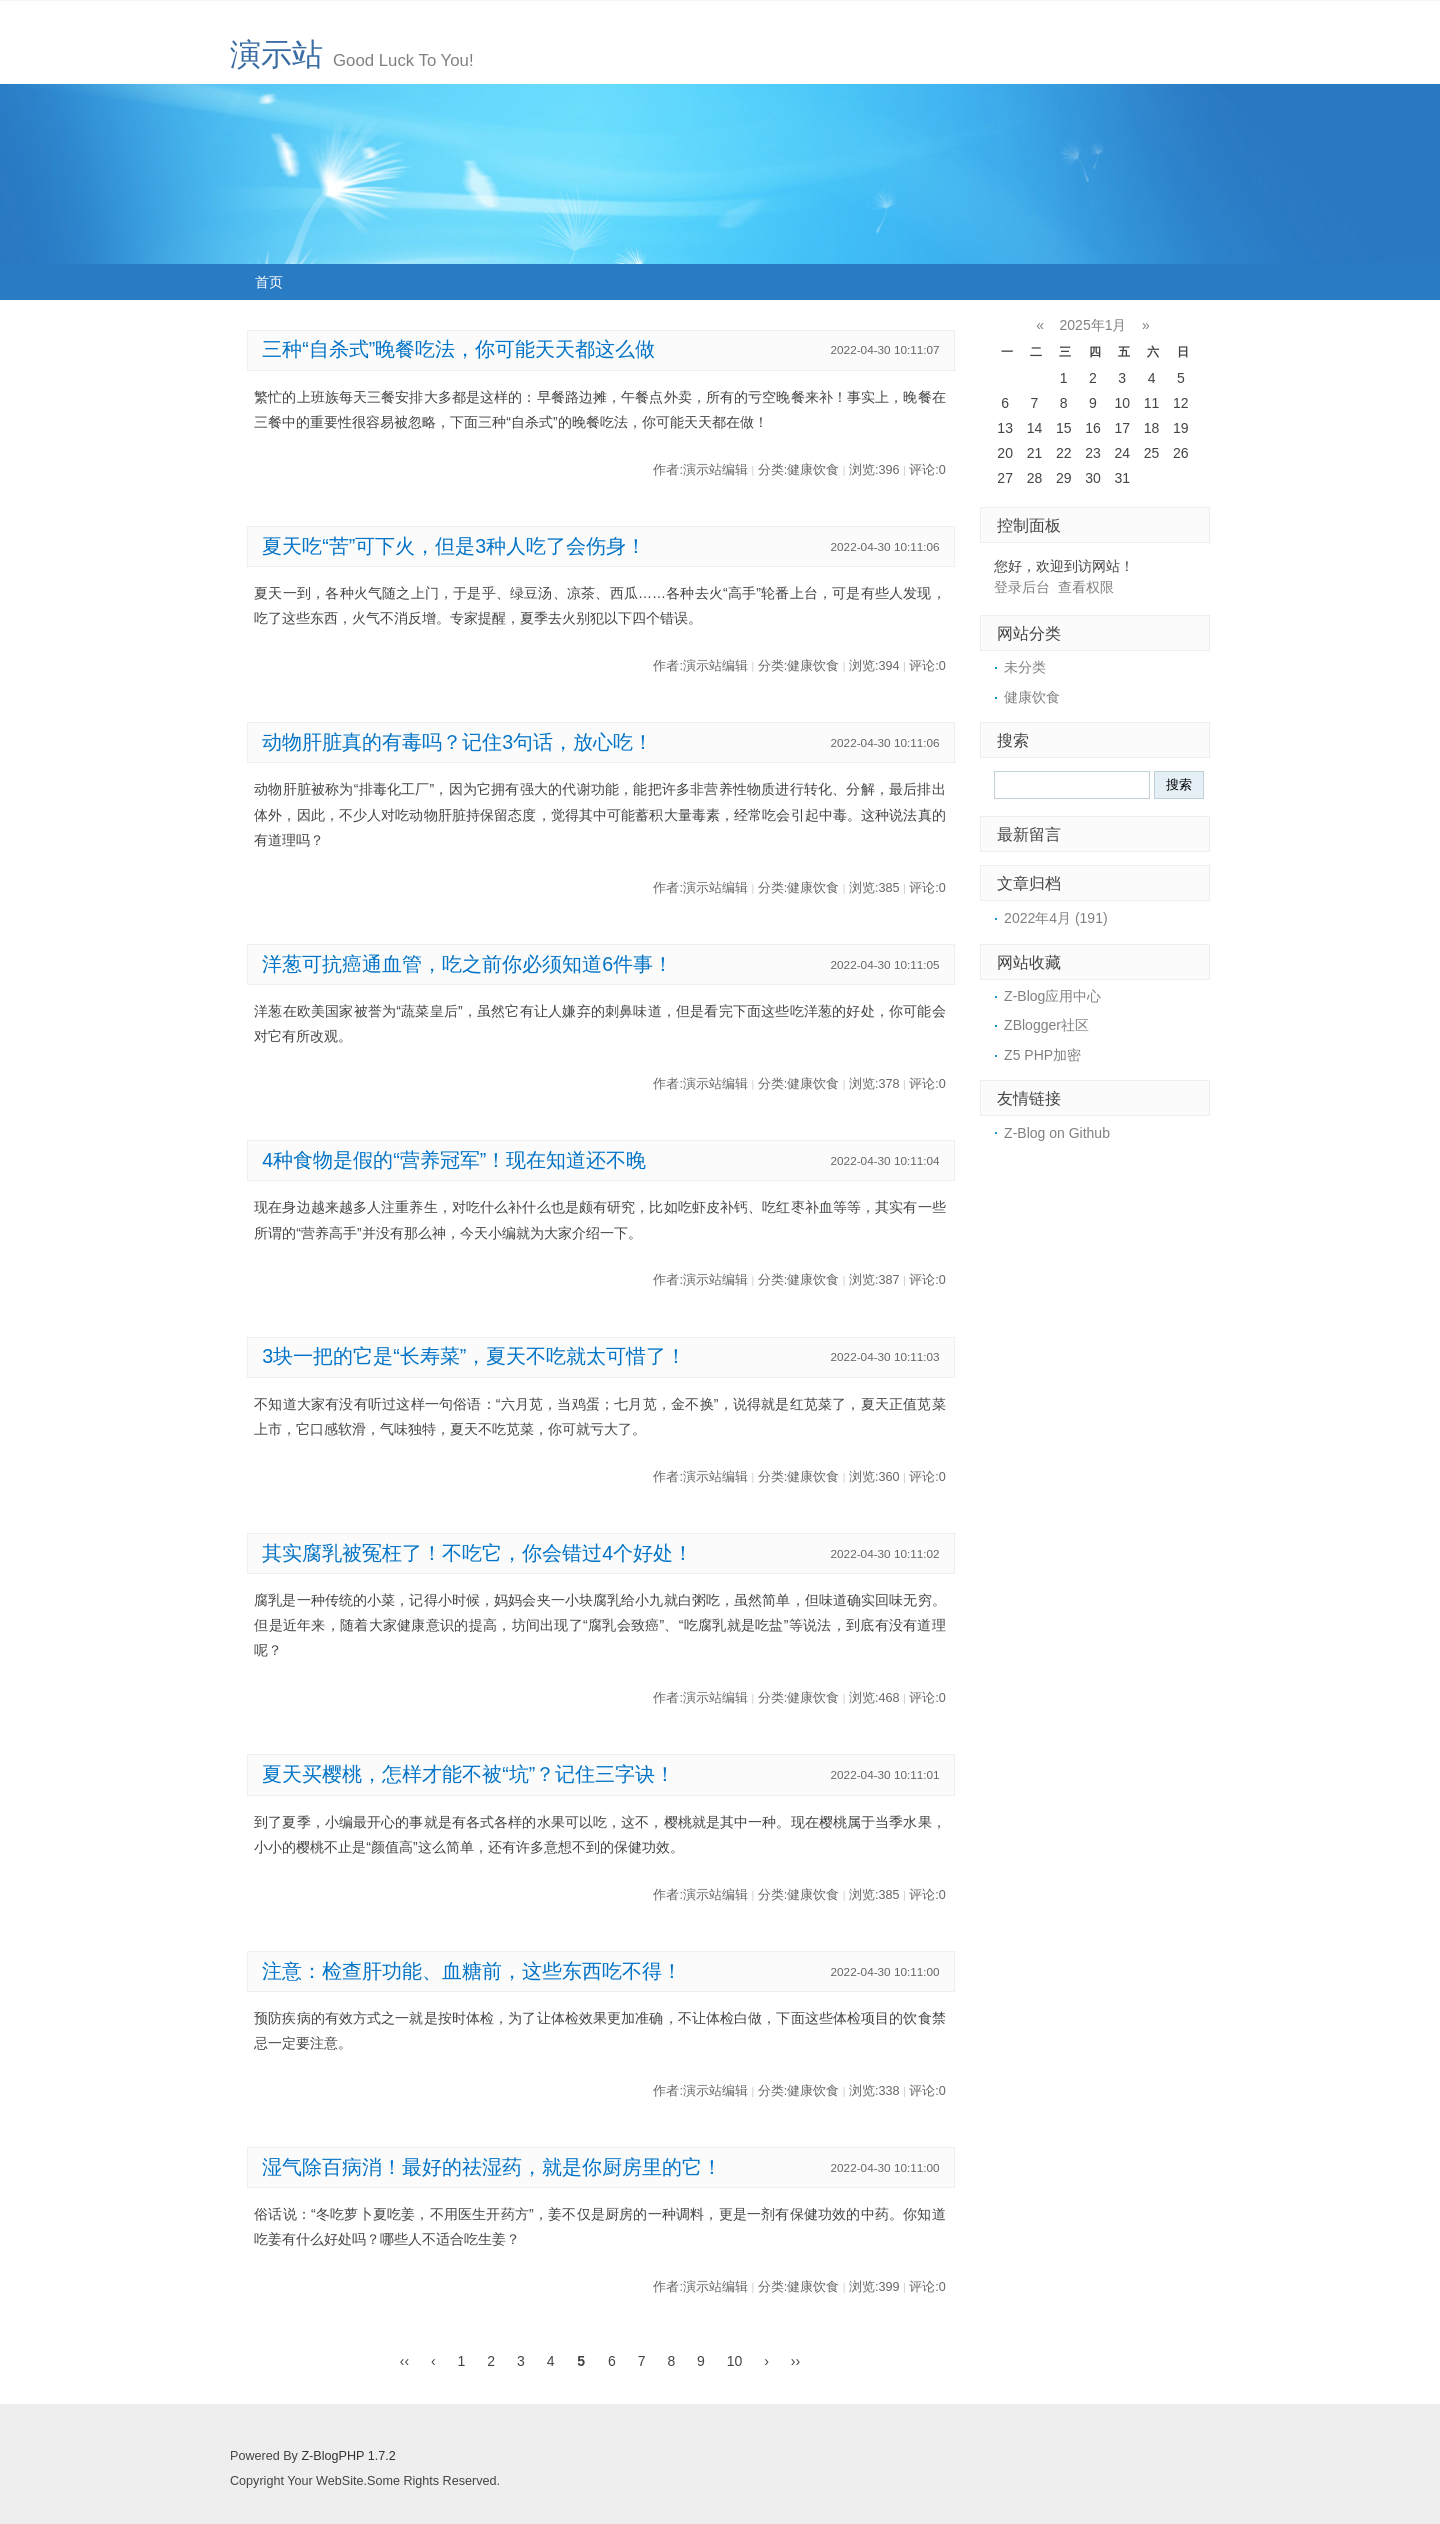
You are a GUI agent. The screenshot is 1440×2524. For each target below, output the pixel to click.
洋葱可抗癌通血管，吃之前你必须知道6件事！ (467, 964)
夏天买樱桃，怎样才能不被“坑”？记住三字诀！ (468, 1774)
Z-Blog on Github (1057, 1133)
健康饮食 (1032, 697)
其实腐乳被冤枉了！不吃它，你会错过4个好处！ (477, 1553)
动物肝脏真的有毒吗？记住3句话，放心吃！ (457, 742)
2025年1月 (1093, 325)
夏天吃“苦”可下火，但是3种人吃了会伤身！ (454, 546)
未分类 (1025, 667)
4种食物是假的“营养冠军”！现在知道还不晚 (454, 1160)
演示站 (276, 54)
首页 (269, 282)
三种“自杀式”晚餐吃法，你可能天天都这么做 (458, 349)
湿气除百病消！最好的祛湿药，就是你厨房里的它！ (492, 2167)
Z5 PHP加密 (1042, 1055)
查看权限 (1086, 587)
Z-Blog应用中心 (1052, 996)
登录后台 (1022, 587)
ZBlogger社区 (1046, 1025)
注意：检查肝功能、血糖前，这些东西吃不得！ (472, 1971)
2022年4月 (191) (1056, 918)
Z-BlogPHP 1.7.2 (348, 2456)
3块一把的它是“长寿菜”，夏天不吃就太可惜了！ (474, 1356)
